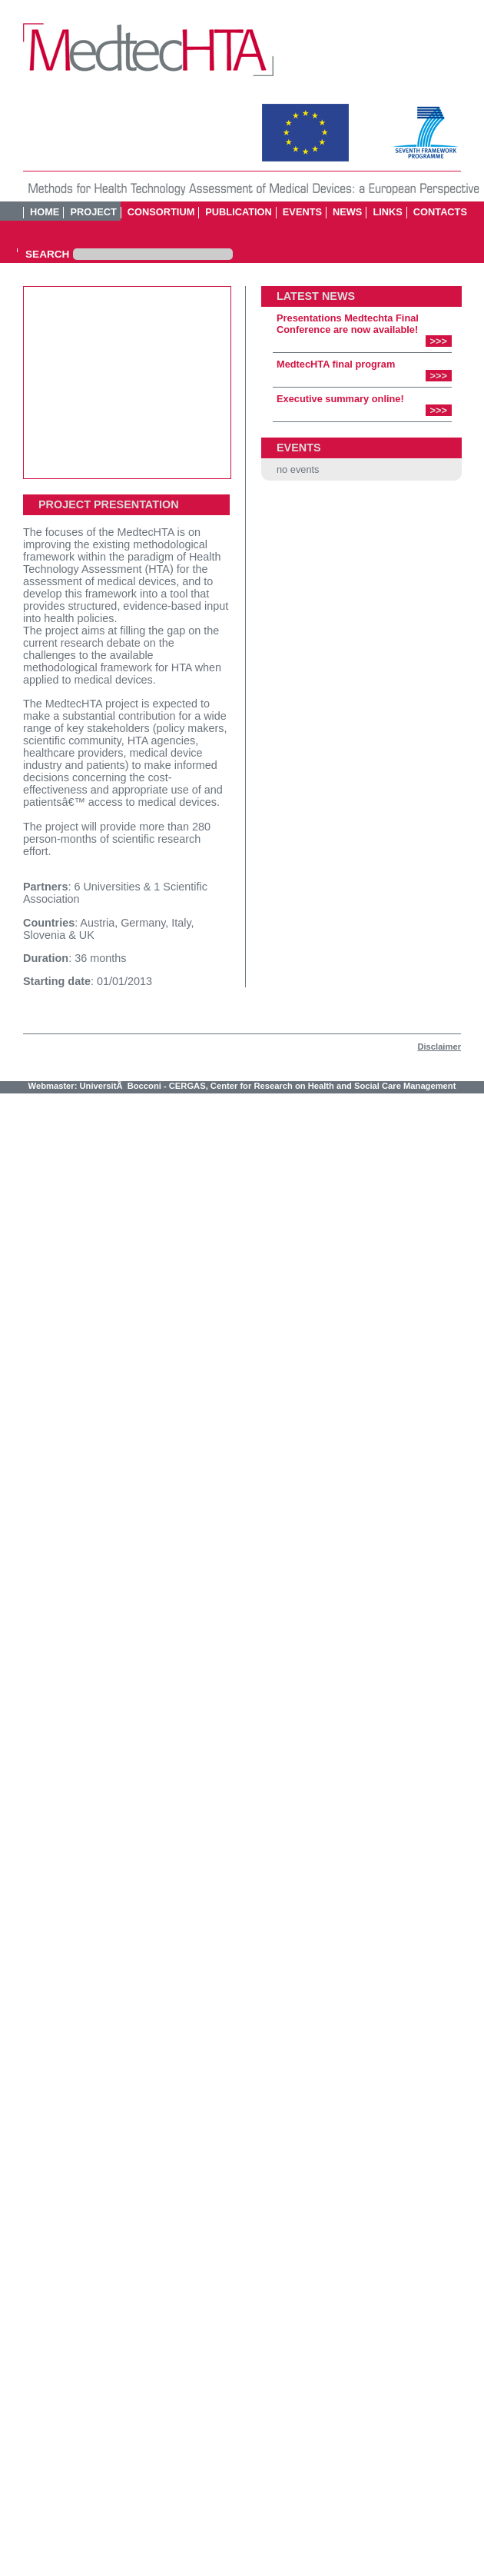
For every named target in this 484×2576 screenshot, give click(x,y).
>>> (438, 341)
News (347, 212)
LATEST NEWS (316, 296)
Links (387, 212)
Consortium (161, 212)
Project (93, 212)
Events (302, 212)
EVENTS (299, 447)
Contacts (440, 212)
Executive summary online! (340, 398)
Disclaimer (439, 1046)
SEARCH (47, 254)
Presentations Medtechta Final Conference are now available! (348, 323)
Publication (238, 212)
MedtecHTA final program (336, 364)
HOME (44, 212)
